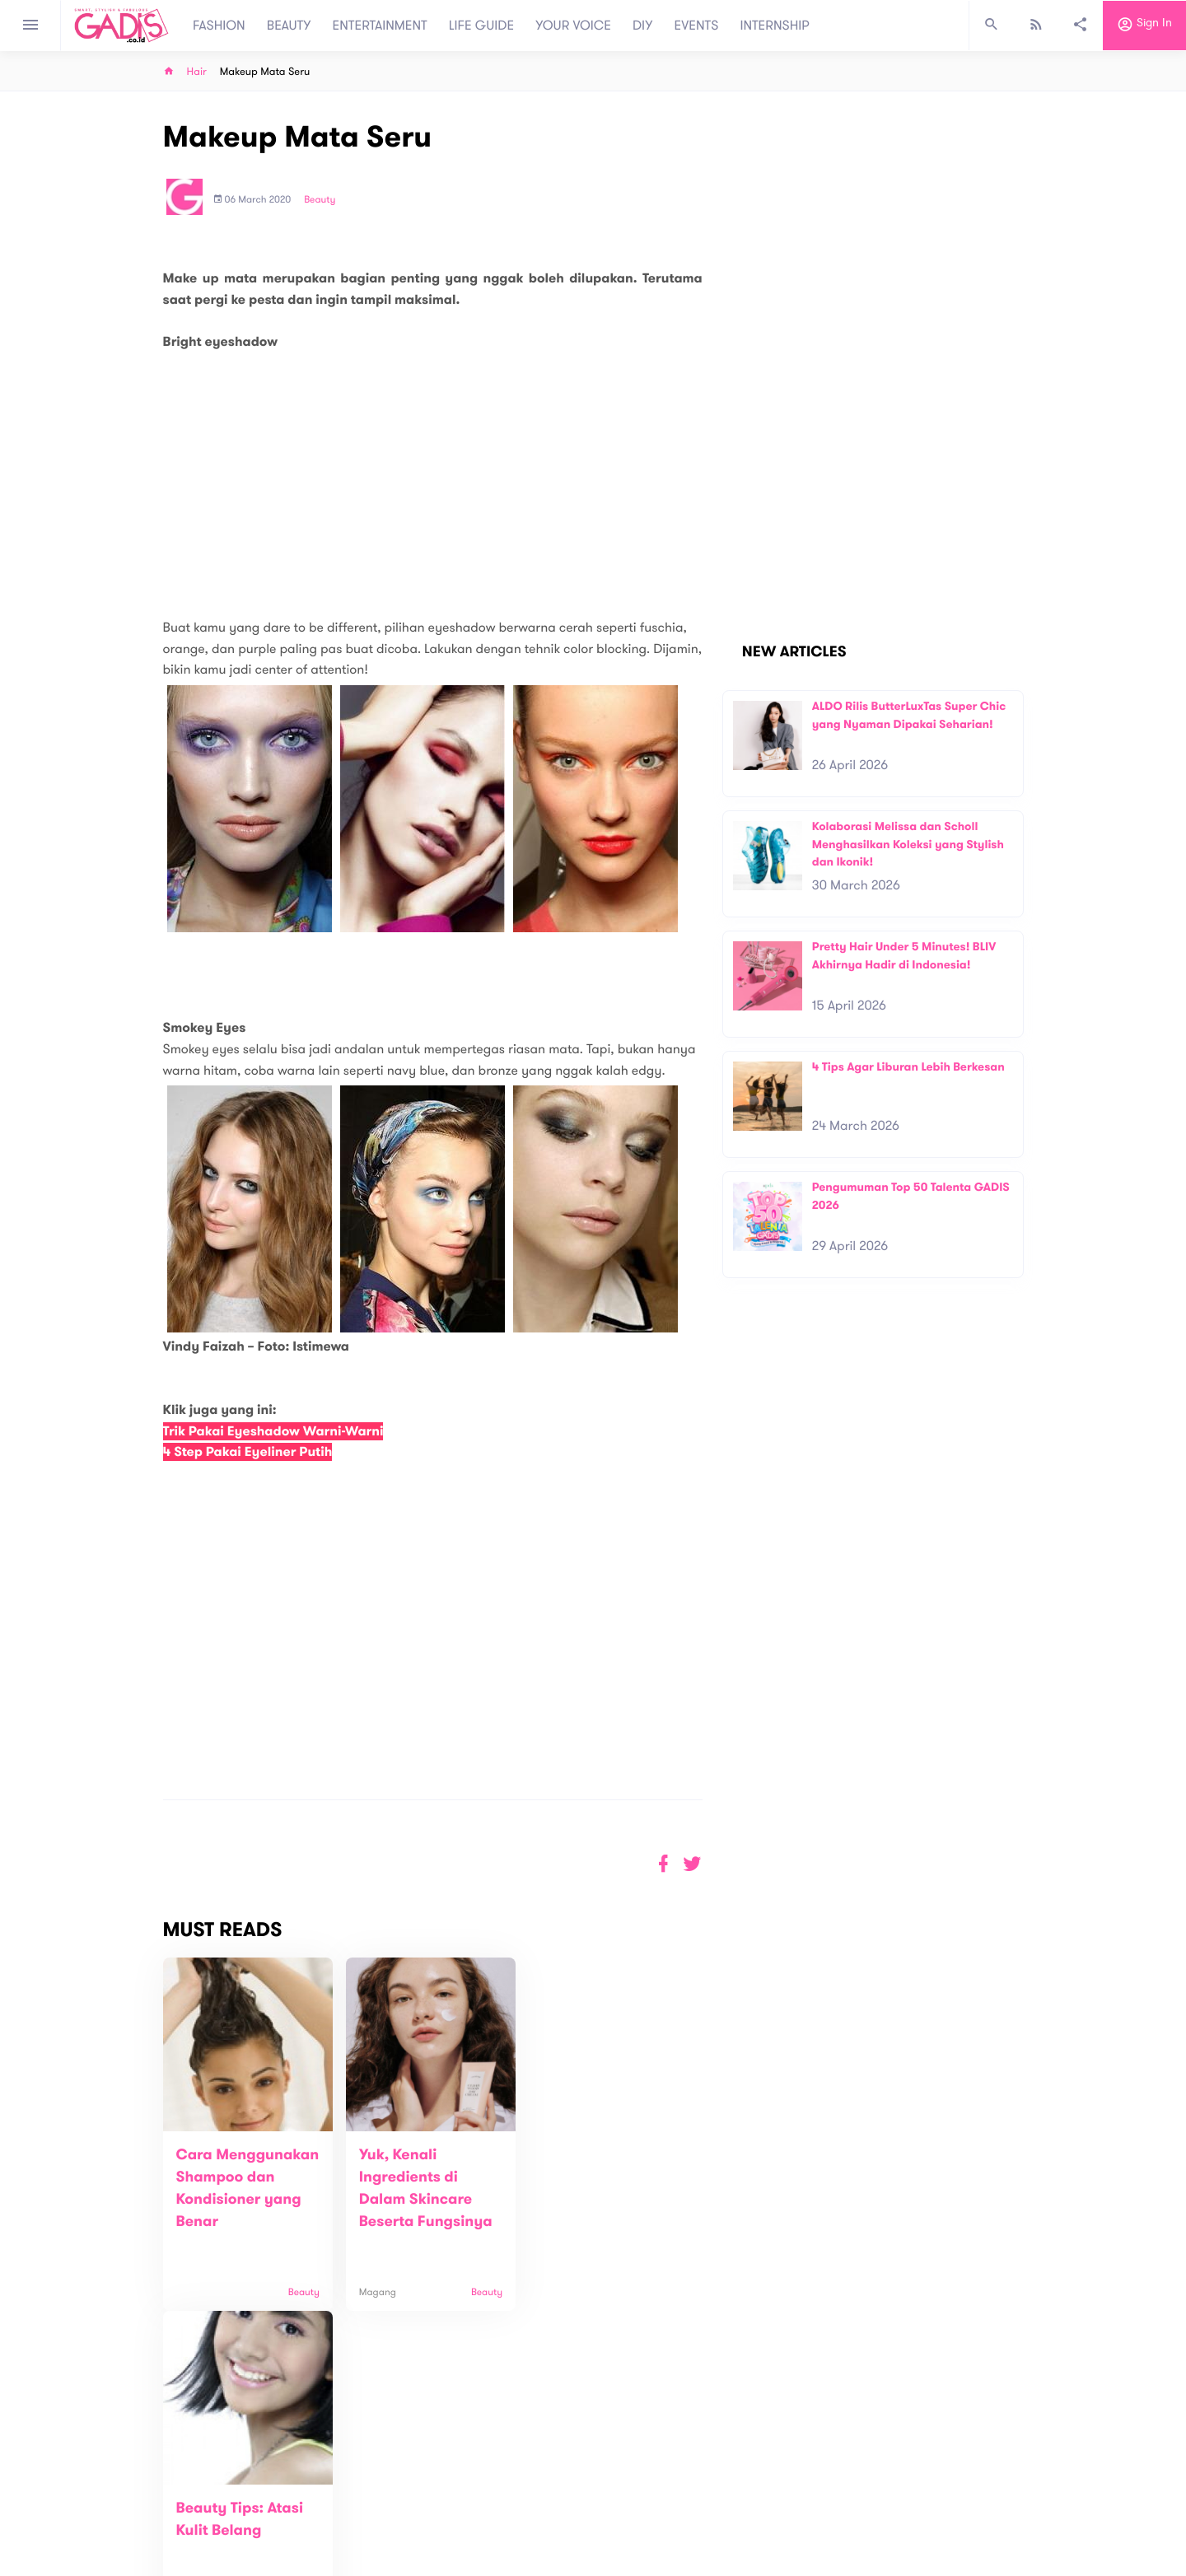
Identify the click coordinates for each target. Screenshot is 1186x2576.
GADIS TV (697, 2500)
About (371, 2492)
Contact (376, 2509)
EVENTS (697, 25)
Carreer (376, 2527)
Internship (380, 2544)
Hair (197, 72)
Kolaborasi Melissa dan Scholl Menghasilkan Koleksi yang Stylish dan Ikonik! (908, 844)
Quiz (628, 2500)
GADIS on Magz (766, 2500)
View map (142, 2561)
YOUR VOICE (573, 25)
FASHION (219, 25)
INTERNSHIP (775, 25)
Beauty (319, 200)
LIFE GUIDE (481, 25)
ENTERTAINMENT (380, 25)
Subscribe (997, 2441)
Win (656, 2500)
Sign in (1144, 25)
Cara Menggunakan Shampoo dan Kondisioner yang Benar (238, 2199)
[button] (692, 1864)
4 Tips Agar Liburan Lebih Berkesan (908, 1067)
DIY (643, 25)
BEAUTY (289, 25)
